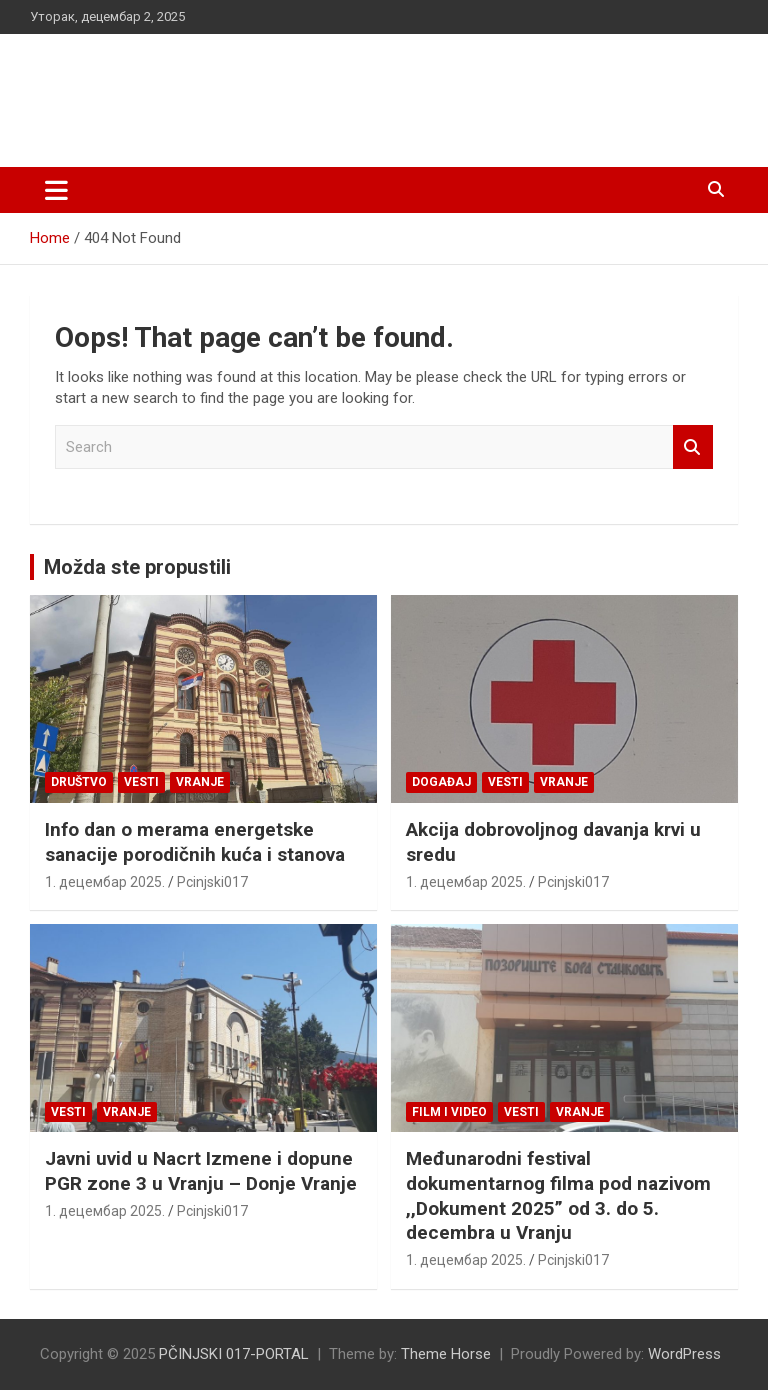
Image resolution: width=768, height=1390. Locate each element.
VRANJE (200, 782)
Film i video (449, 1112)
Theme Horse (446, 1354)
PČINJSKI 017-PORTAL (240, 89)
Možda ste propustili (137, 567)
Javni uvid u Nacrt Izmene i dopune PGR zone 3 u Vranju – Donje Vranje (201, 1171)
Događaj (441, 782)
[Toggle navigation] (56, 190)
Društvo (79, 782)
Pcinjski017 (212, 882)
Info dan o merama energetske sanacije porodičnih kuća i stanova (195, 842)
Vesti (141, 782)
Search (693, 447)
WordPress (684, 1354)
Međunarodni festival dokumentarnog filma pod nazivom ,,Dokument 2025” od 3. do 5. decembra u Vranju (558, 1195)
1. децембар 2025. (105, 882)
